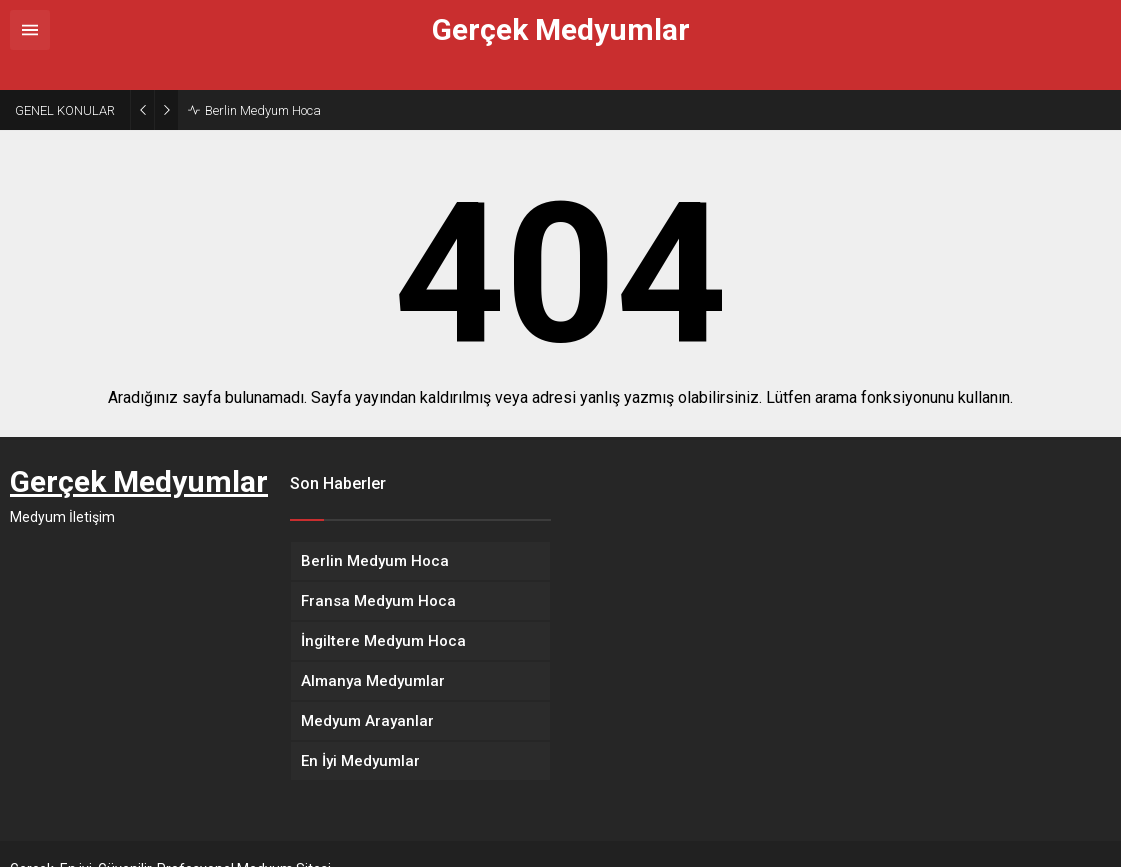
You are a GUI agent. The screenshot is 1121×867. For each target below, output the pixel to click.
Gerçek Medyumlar (561, 30)
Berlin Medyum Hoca (263, 80)
